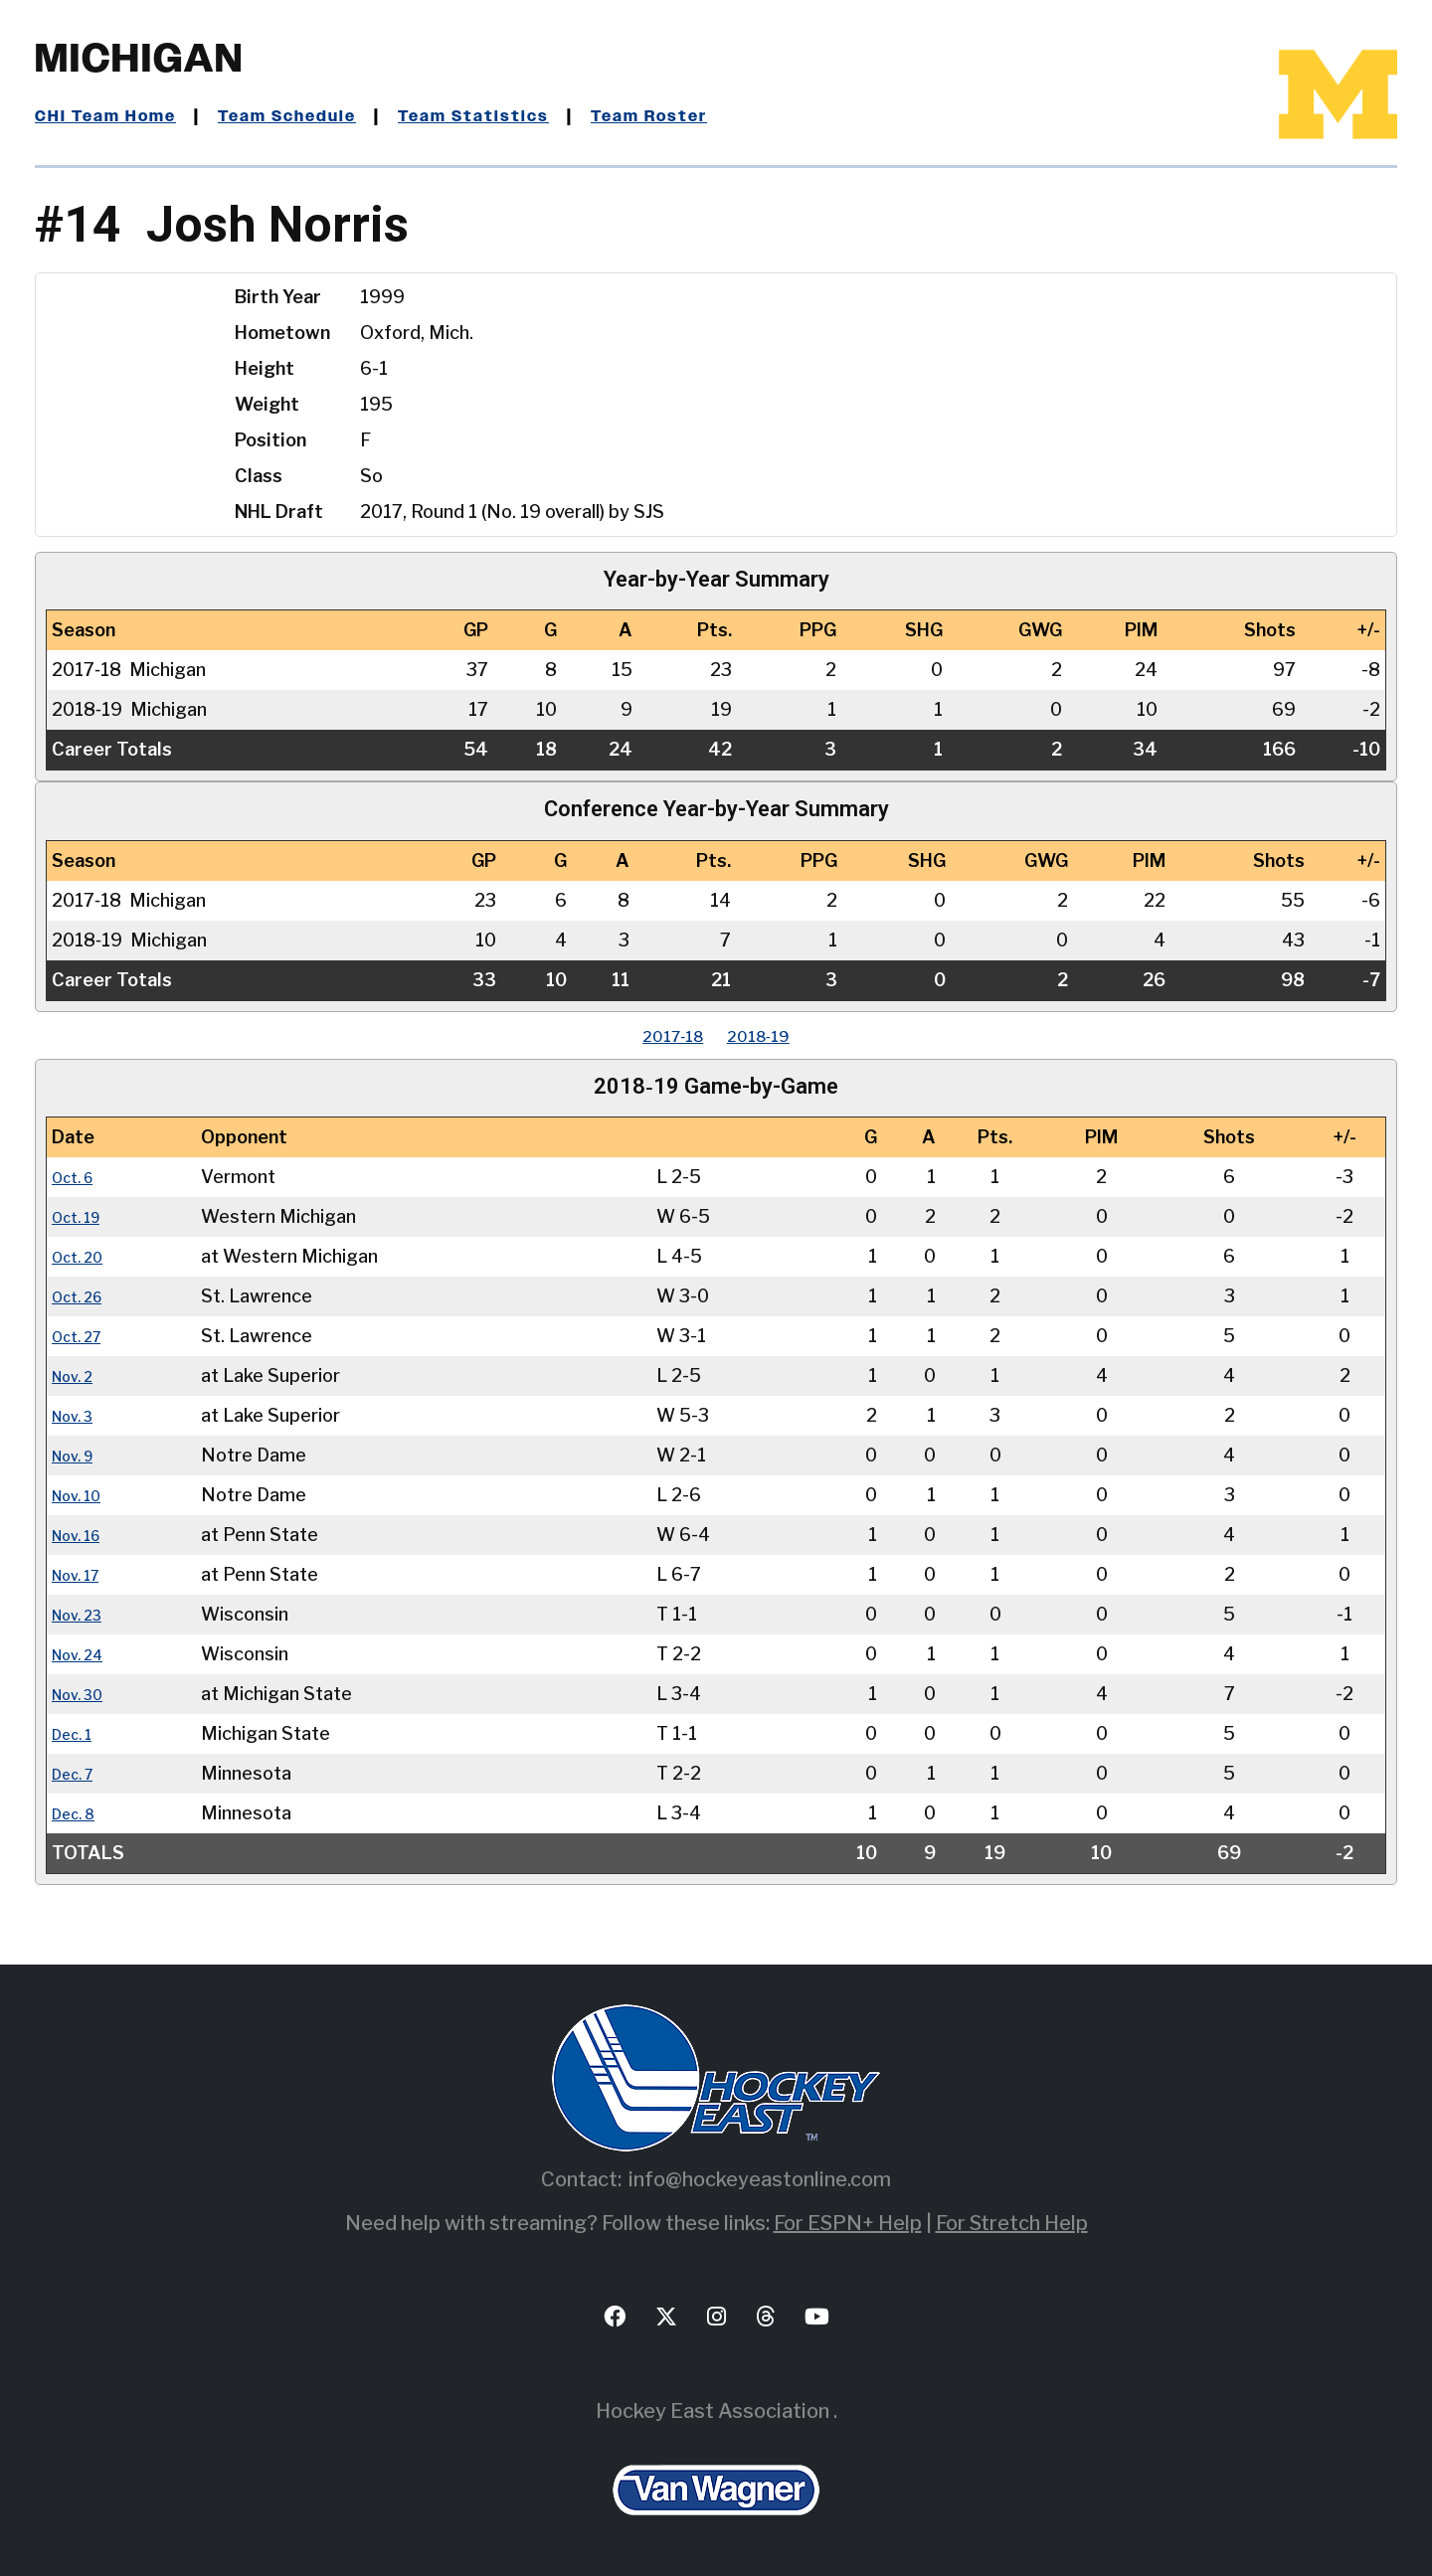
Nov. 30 (84, 1693)
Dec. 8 (78, 1813)
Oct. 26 (83, 1296)
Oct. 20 (83, 1256)
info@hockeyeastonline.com (759, 2179)
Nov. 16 (83, 1534)
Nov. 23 (83, 1614)
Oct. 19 (82, 1216)
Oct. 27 (82, 1335)
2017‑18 (661, 1035)
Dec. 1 (77, 1733)
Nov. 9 (78, 1455)
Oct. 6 (77, 1176)
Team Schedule (315, 116)
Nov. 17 (82, 1574)
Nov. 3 (78, 1415)
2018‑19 (771, 1035)
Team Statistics (520, 116)
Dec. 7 (78, 1773)
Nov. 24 (84, 1653)
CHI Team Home (114, 116)
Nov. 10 (83, 1494)
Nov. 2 (78, 1375)
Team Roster (711, 116)
